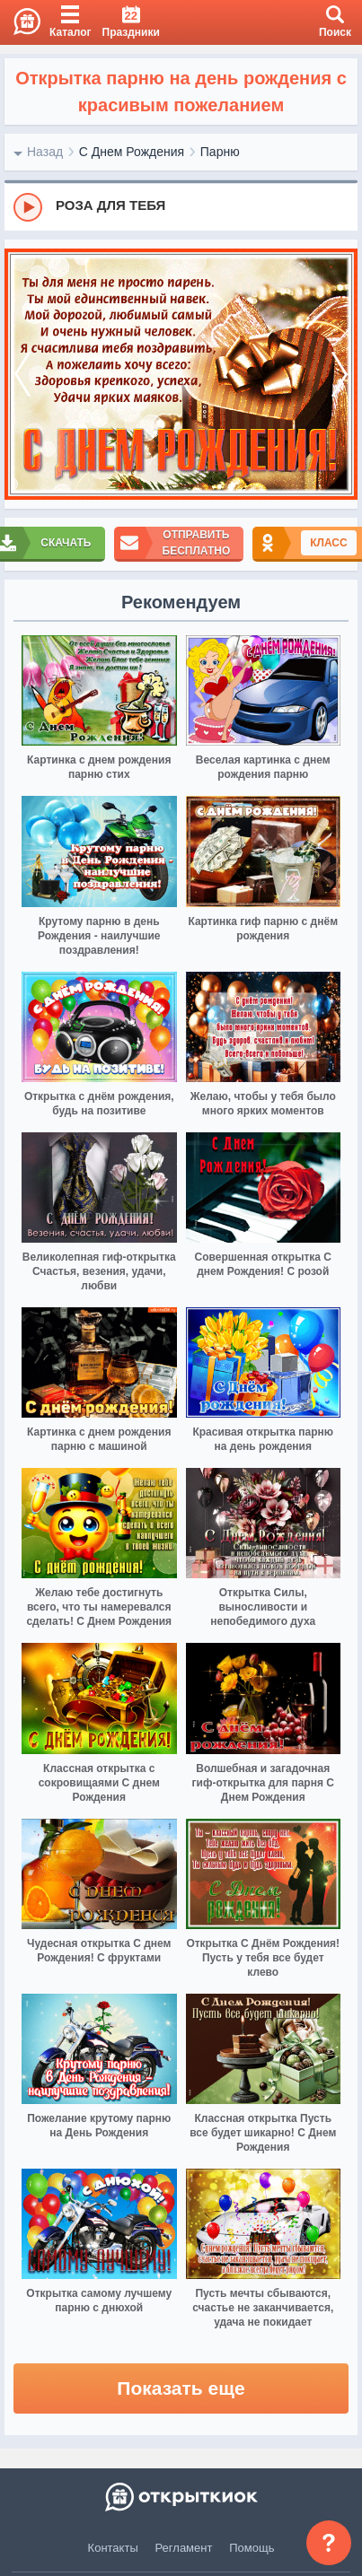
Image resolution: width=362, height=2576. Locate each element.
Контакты (113, 2547)
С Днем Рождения (131, 151)
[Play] (27, 207)
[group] (181, 206)
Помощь (251, 2547)
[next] (339, 375)
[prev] (22, 375)
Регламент (184, 2547)
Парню (220, 151)
